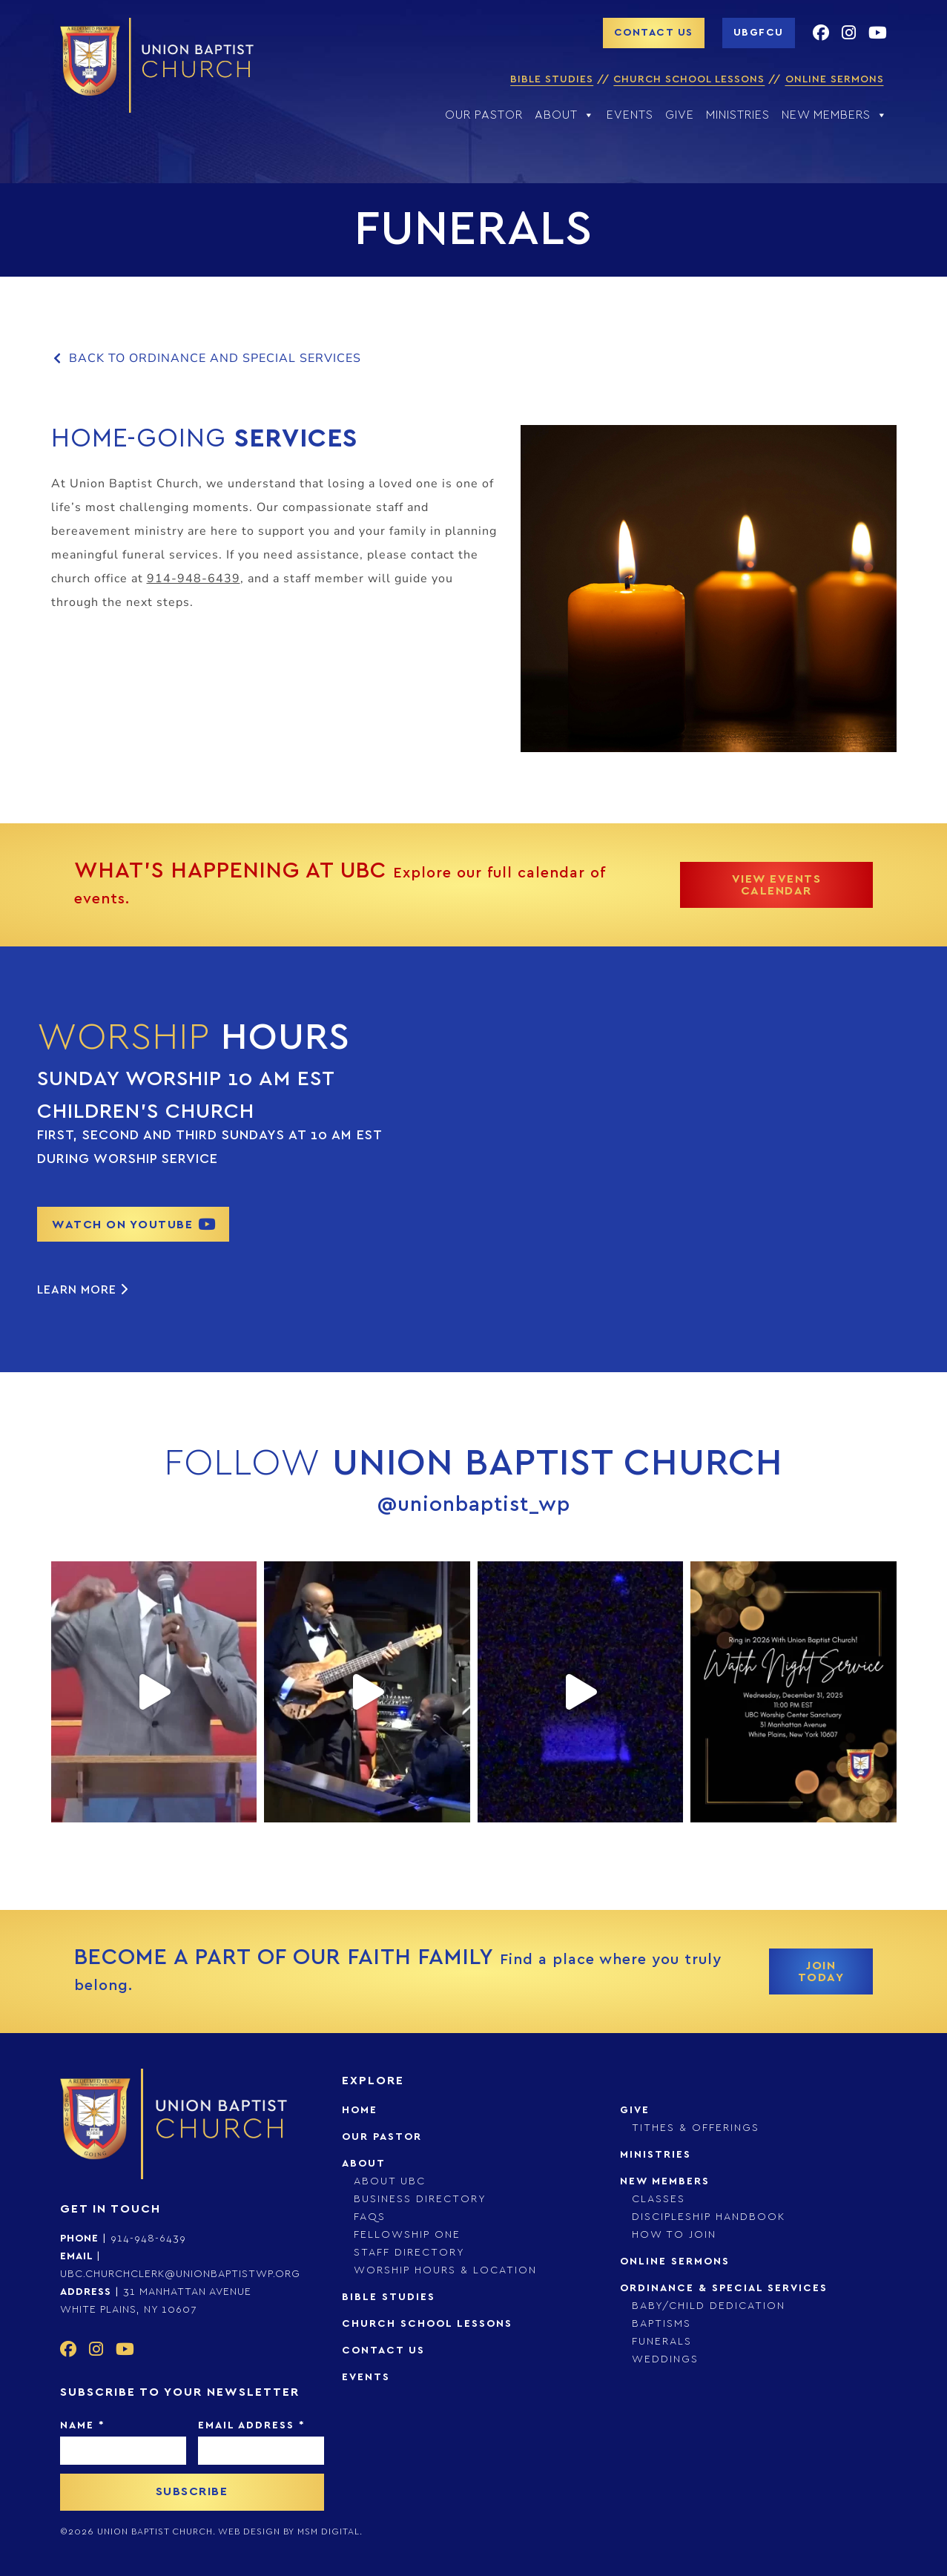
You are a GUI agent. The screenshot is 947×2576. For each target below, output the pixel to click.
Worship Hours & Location (445, 2270)
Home (359, 2110)
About (565, 115)
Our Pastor (484, 115)
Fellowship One (407, 2235)
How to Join (674, 2235)
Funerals (662, 2341)
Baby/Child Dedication (708, 2306)
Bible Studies (551, 79)
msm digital (328, 2531)
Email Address (251, 2425)
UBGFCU (758, 32)
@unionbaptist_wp (473, 1505)
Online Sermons (834, 79)
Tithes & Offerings (695, 2128)
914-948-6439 (193, 578)
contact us (653, 32)
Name (82, 2425)
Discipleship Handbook (708, 2217)
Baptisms (661, 2324)
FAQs (370, 2217)
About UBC (390, 2181)
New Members (835, 115)
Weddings (665, 2359)
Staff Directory (409, 2252)
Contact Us (383, 2350)
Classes (658, 2199)
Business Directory (420, 2199)
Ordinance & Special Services (724, 2288)
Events (630, 115)
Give (679, 115)
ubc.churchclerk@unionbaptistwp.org (180, 2274)
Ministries (738, 115)
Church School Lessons (689, 79)
